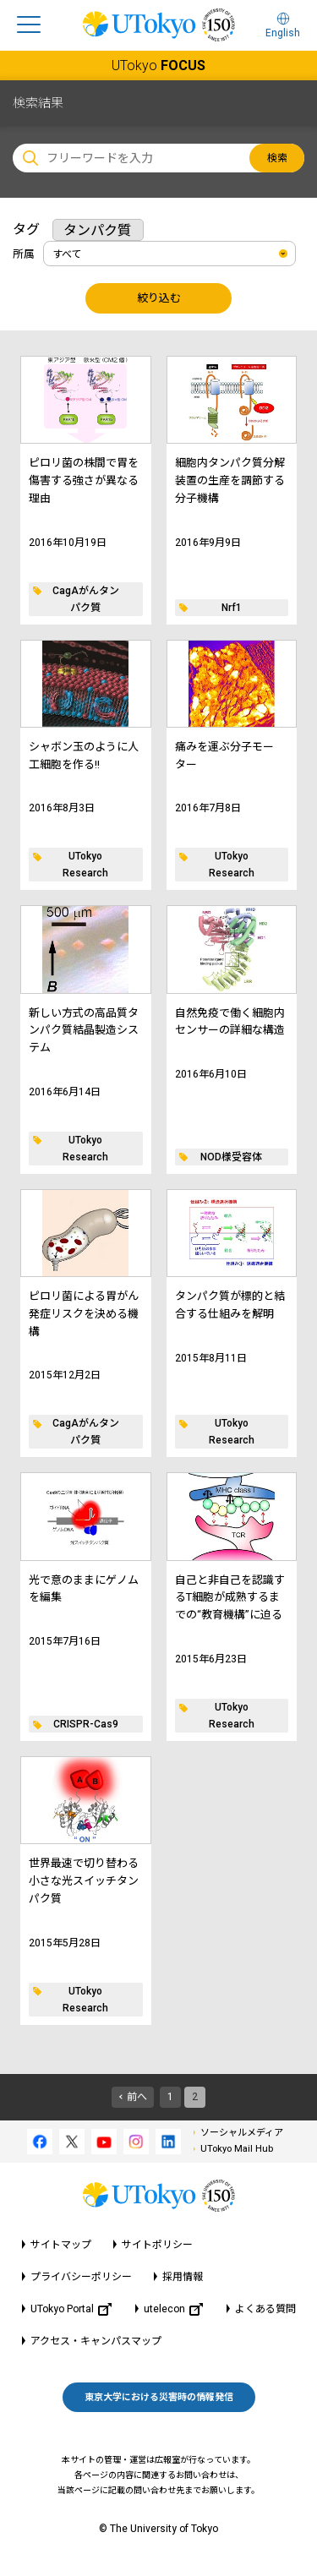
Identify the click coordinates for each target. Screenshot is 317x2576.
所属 (24, 254)
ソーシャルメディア (241, 2132)
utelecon (173, 2309)
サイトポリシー (157, 2245)
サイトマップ (60, 2245)
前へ (137, 2097)
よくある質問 (265, 2309)
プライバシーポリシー (81, 2277)
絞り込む (159, 298)
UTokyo (158, 65)
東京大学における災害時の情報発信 (159, 2397)
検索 (277, 158)
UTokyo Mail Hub (236, 2148)
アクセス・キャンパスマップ (95, 2341)
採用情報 (182, 2277)
